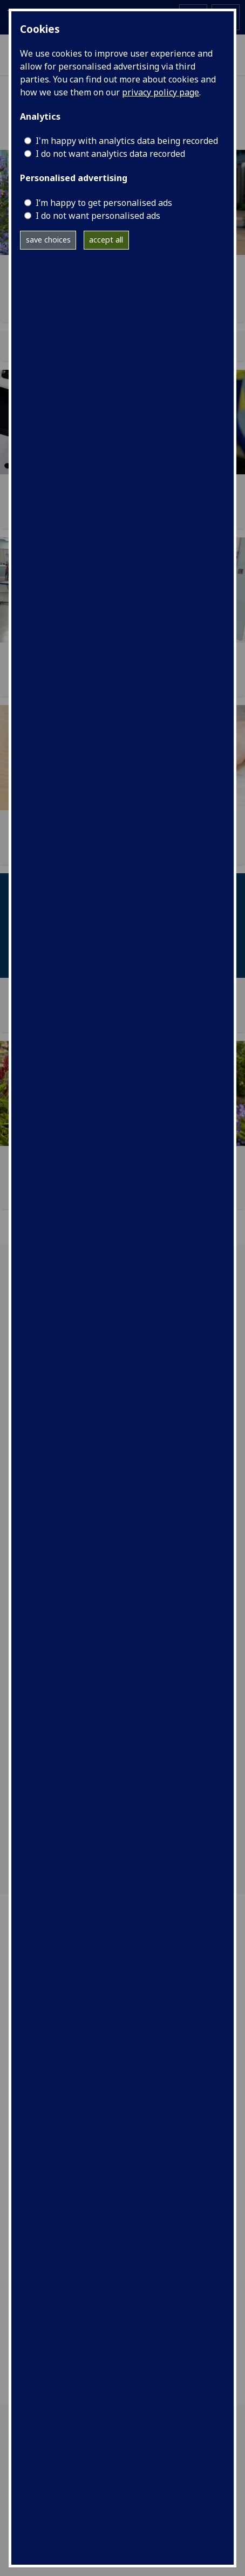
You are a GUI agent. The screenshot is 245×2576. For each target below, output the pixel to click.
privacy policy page (160, 92)
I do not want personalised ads (98, 216)
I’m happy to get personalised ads (104, 203)
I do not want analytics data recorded (110, 154)
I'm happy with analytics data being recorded (127, 141)
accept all (106, 239)
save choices (48, 239)
